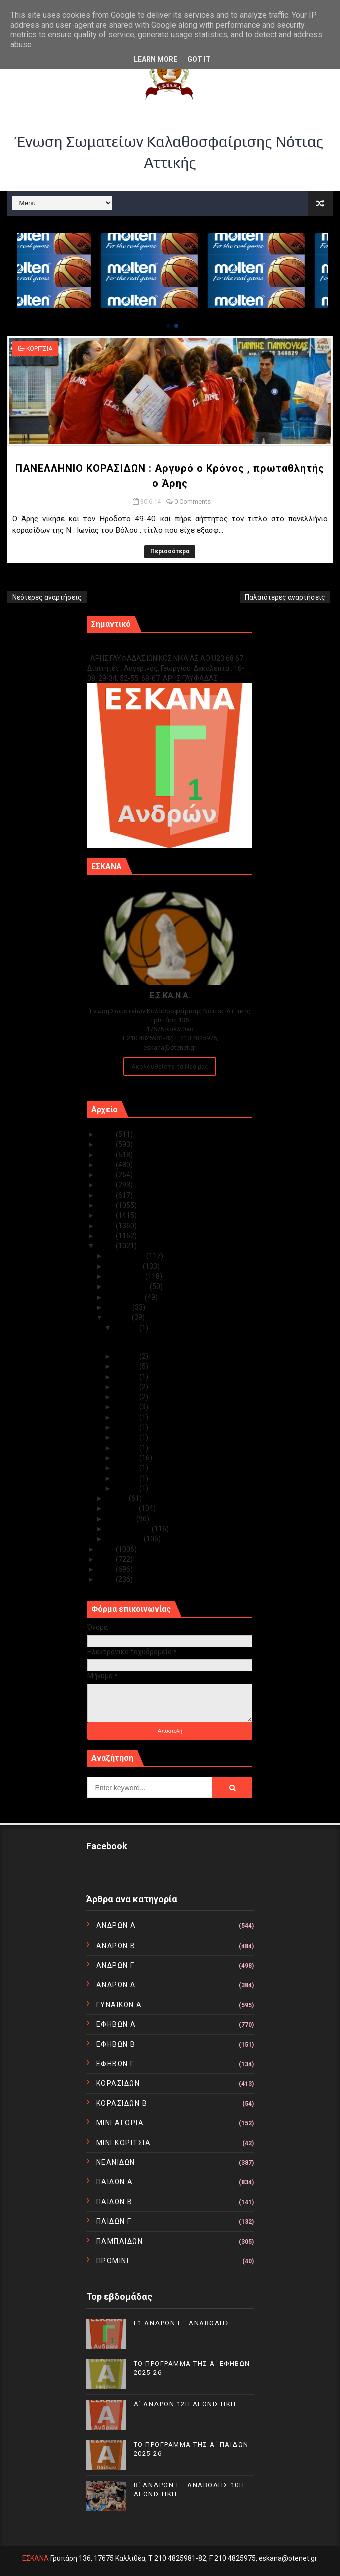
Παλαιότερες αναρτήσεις (285, 597)
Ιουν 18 (127, 1397)
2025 (107, 1134)
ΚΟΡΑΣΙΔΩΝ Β (122, 2103)
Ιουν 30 (127, 1328)
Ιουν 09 (127, 1427)
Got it (199, 59)
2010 (107, 1579)
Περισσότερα (169, 551)
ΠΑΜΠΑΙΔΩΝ (119, 2241)
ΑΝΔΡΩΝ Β (116, 1946)
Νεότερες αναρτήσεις (47, 597)
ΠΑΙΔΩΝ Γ (114, 2221)
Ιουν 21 (127, 1377)
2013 (107, 1549)
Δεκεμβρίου (126, 1256)
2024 (107, 1144)
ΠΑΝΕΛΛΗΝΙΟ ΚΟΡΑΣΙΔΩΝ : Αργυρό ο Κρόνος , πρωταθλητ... (171, 1342)
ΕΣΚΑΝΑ (35, 2558)
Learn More (155, 59)
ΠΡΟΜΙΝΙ (112, 2261)
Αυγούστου (126, 1297)
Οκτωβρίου (126, 1276)
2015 (107, 1236)
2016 (107, 1226)
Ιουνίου (119, 1317)
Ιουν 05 (127, 1448)
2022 (107, 1165)
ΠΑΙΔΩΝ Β (114, 2202)
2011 (107, 1569)
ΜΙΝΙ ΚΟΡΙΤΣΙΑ (123, 2143)
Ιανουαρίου (125, 1539)
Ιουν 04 (127, 1458)
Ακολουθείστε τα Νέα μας (169, 1066)
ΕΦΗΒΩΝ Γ (115, 2064)
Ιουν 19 (127, 1387)
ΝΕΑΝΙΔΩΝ (115, 2162)
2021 (107, 1175)
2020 (107, 1185)
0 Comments (192, 501)
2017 (107, 1215)
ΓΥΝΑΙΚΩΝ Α (119, 2005)
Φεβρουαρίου (129, 1529)
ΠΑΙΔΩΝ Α (114, 2182)
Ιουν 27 (127, 1366)
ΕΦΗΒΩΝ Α (116, 2024)
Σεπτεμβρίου (128, 1286)
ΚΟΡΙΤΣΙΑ (39, 348)
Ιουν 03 (127, 1468)
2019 (107, 1195)
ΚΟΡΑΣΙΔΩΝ (118, 2083)
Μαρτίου (121, 1519)
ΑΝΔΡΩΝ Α (116, 1925)
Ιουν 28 (127, 1356)
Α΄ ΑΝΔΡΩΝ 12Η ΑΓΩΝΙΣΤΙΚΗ (185, 2404)
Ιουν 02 (127, 1478)
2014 (107, 1246)
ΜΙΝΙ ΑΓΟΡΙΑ (120, 2123)
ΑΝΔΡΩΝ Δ (116, 1985)
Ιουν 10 (127, 1417)
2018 (107, 1205)
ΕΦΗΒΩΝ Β (116, 2044)
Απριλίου (123, 1508)
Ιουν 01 (127, 1488)
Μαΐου (118, 1498)
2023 (107, 1155)
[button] (168, 326)
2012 (107, 1559)
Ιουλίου (119, 1307)
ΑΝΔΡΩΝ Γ (115, 1965)
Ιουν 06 (127, 1437)
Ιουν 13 (127, 1407)
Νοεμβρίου (125, 1266)
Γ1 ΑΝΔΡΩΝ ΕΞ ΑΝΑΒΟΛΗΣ (138, 647)
